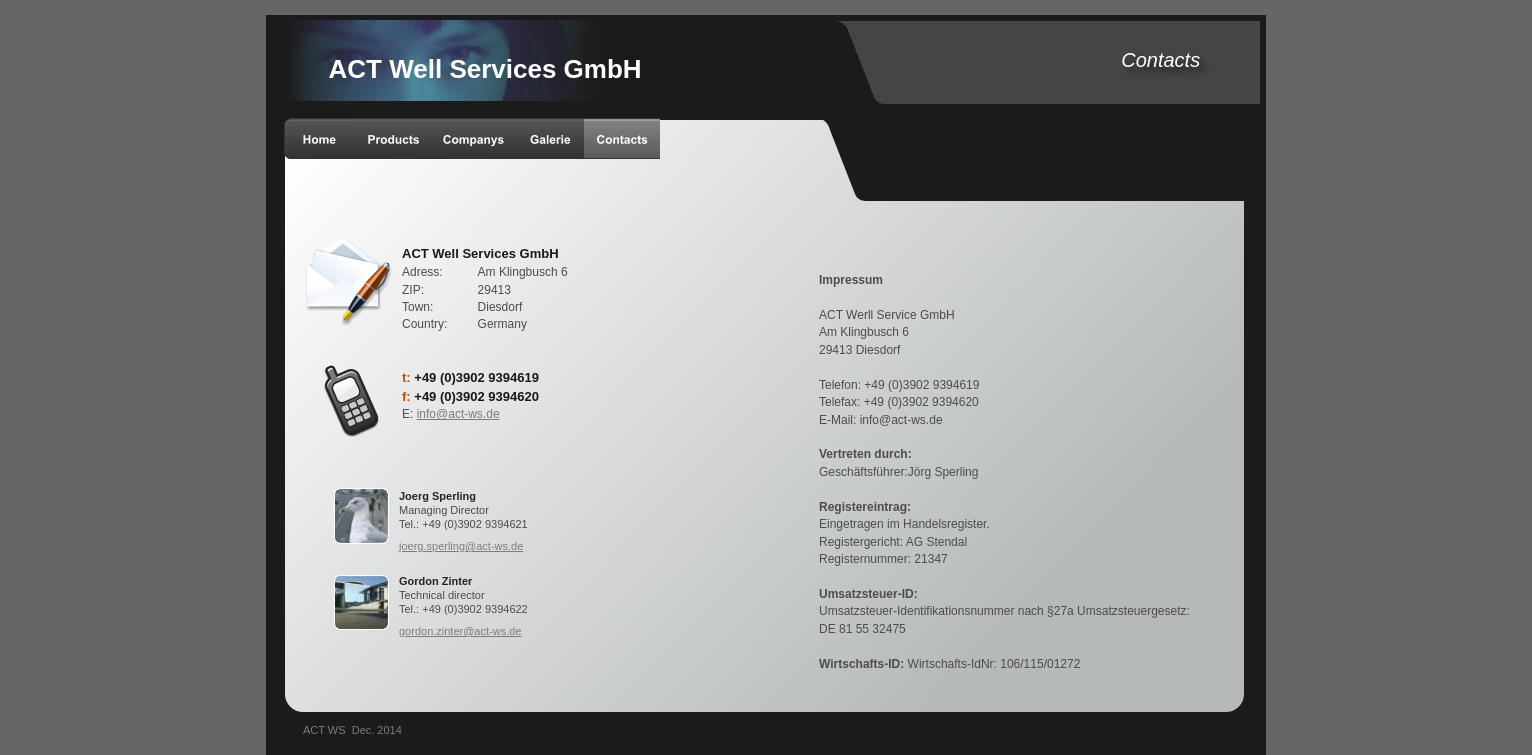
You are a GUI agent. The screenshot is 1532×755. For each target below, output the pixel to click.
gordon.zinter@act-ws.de (460, 631)
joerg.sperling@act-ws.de (461, 546)
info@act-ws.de (458, 414)
